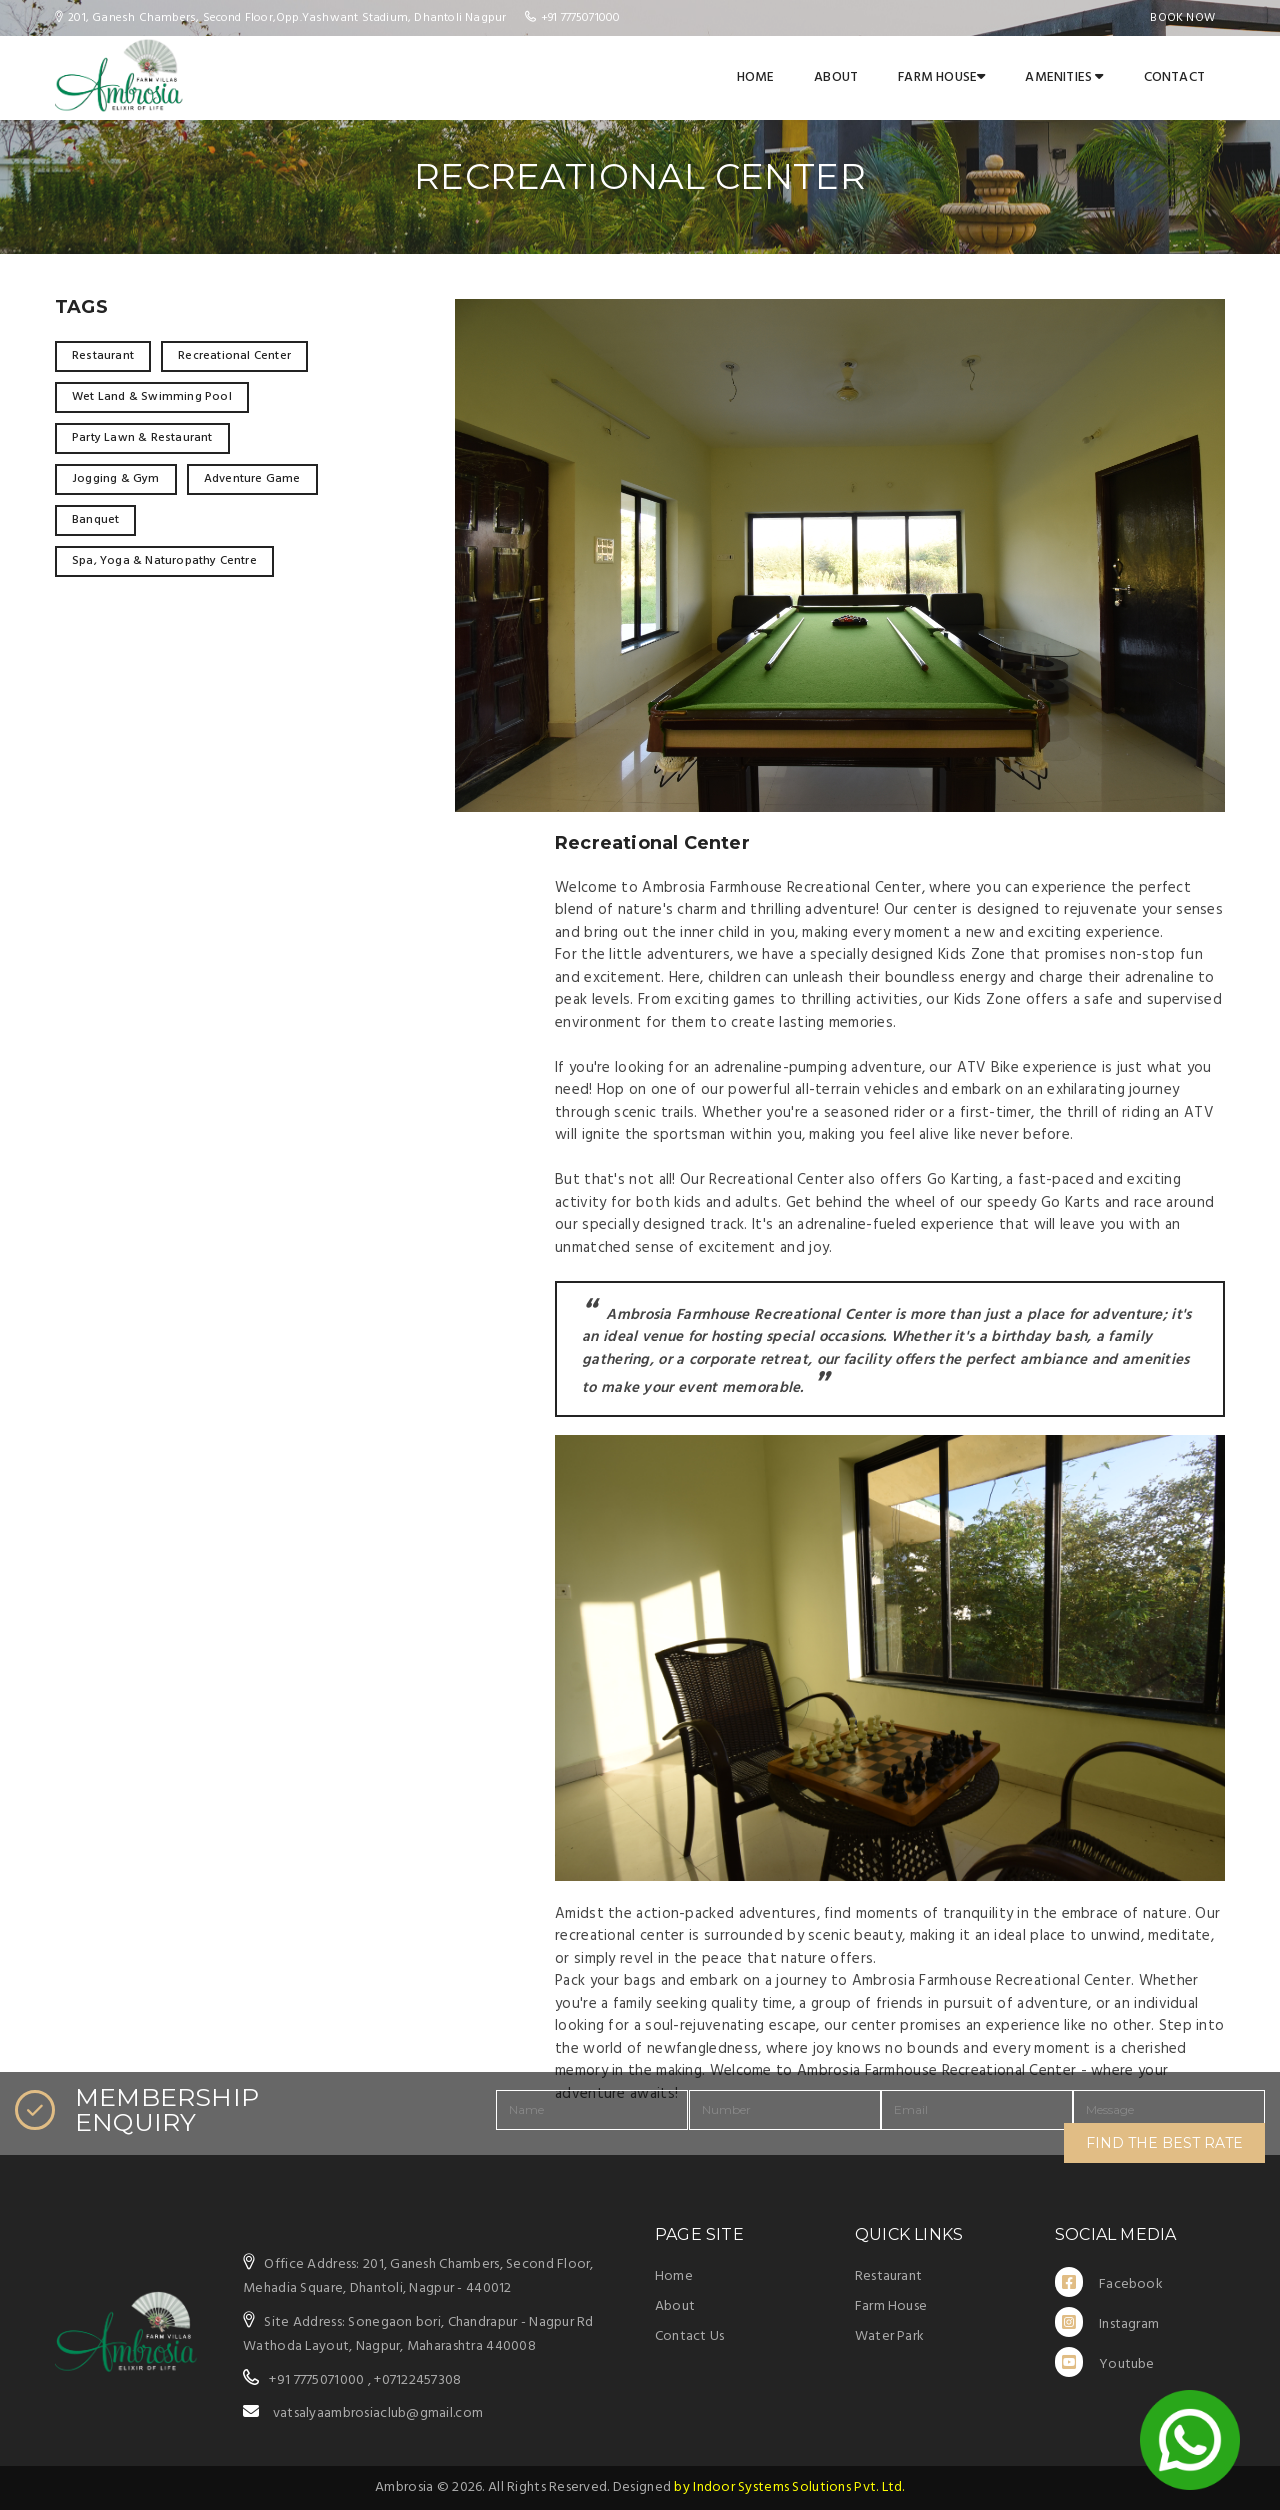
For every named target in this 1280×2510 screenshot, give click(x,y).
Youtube (1105, 2362)
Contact (1174, 77)
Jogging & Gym (116, 479)
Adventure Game (252, 479)
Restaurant (103, 356)
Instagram (1107, 2322)
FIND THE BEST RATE (1164, 2143)
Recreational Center (234, 356)
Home (756, 77)
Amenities (1064, 77)
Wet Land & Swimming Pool (152, 397)
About (836, 77)
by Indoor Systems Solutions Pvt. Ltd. (789, 2487)
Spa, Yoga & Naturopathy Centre (164, 561)
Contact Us (689, 2336)
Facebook (1109, 2282)
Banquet (95, 520)
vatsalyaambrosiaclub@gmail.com (378, 2413)
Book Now (1182, 18)
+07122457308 (417, 2380)
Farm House (941, 77)
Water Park (889, 2336)
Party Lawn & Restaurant (142, 438)
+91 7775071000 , (319, 2380)
